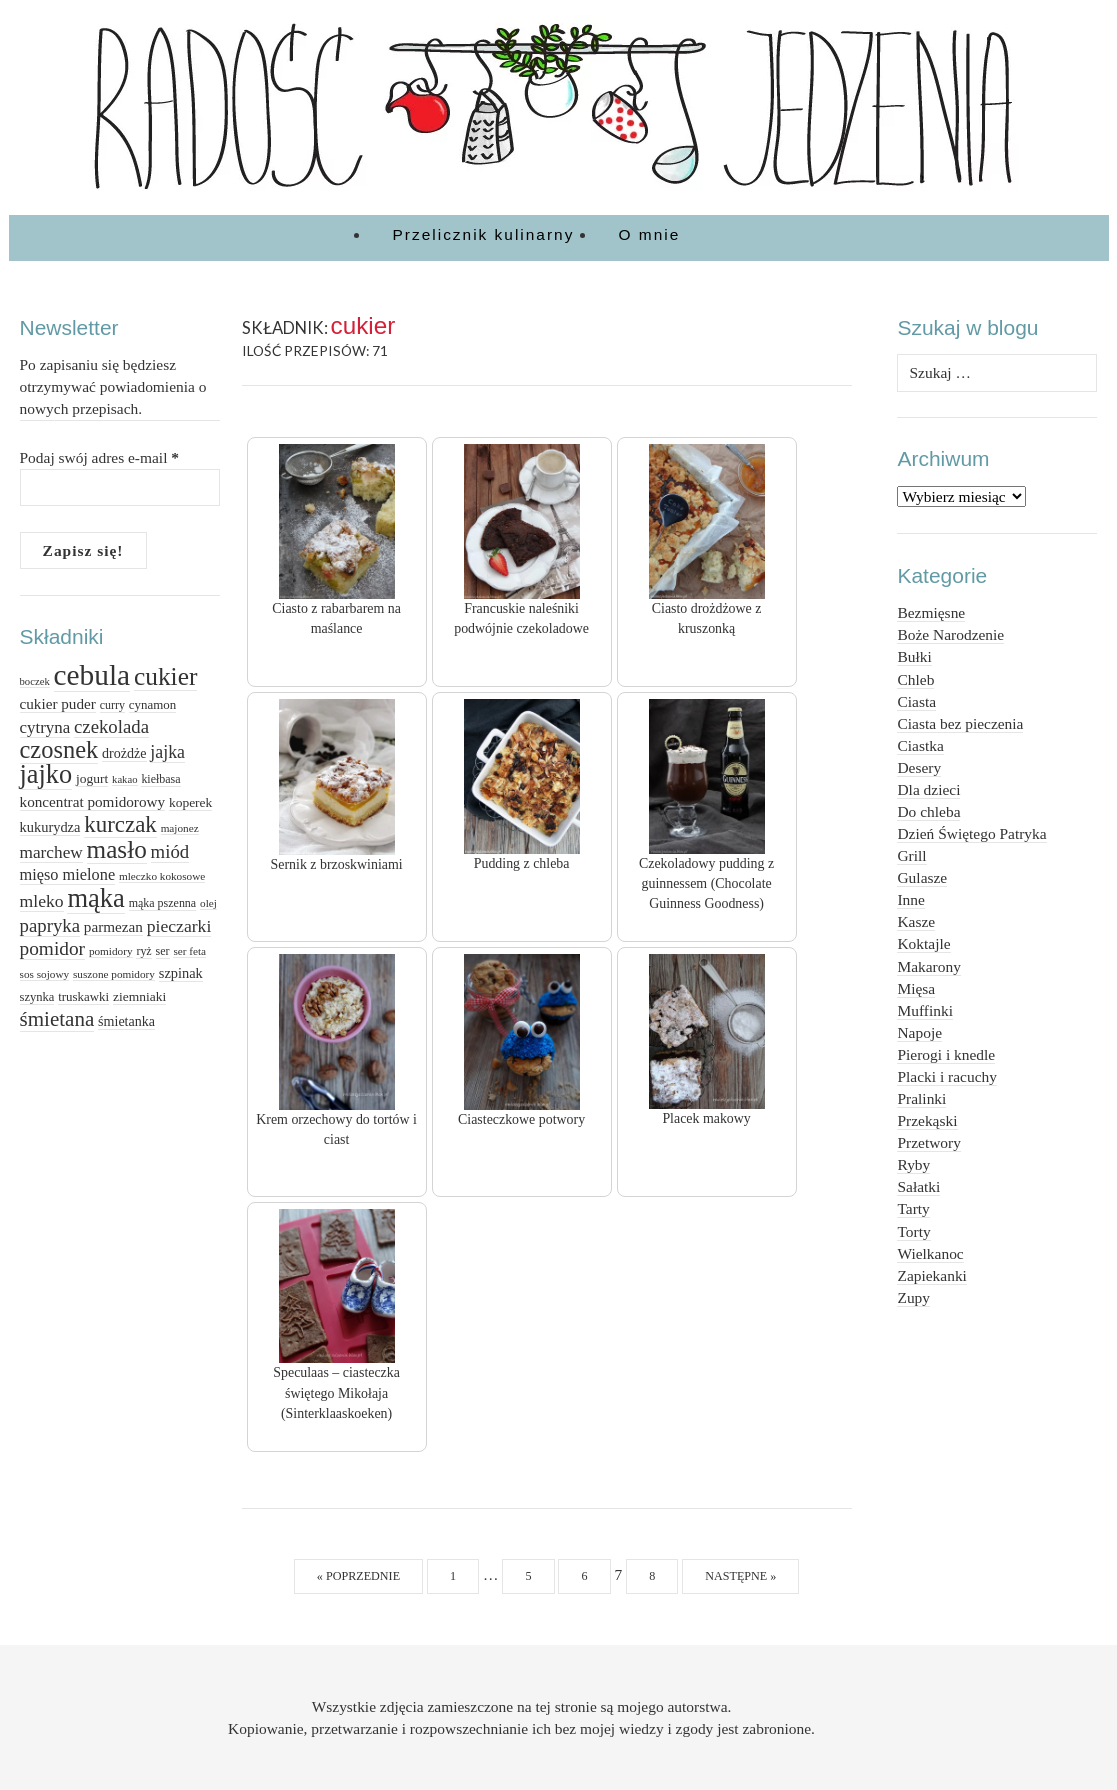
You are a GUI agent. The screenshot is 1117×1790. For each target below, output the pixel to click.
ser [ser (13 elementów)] (163, 951)
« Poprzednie (358, 1576)
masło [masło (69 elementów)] (117, 849)
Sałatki (918, 1186)
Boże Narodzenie (950, 634)
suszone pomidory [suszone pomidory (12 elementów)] (114, 974)
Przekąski (927, 1120)
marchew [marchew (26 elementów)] (51, 852)
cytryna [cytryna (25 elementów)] (45, 727)
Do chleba (928, 811)
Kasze (916, 921)
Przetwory (928, 1142)
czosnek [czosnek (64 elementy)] (59, 749)
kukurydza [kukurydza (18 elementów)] (50, 827)
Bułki (914, 656)
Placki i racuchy (946, 1076)
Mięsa (916, 988)
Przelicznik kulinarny (484, 234)
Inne (910, 899)
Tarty (913, 1208)
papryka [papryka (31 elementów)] (50, 925)
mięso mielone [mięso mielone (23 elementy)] (68, 874)
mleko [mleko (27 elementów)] (42, 901)
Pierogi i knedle (946, 1054)
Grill (911, 855)
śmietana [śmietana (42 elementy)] (57, 1019)
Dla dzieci (928, 789)
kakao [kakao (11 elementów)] (124, 779)
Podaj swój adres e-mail (100, 457)
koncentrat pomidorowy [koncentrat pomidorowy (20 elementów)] (93, 801)
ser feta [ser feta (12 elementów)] (189, 951)
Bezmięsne (931, 612)
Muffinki (924, 1010)
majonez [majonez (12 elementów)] (180, 828)
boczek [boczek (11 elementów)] (35, 681)
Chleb (915, 679)
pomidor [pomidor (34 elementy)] (53, 948)
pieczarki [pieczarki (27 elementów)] (179, 926)
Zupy (913, 1297)
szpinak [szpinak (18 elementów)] (181, 973)
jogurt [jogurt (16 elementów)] (92, 778)
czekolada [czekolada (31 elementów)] (111, 726)
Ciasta (916, 701)
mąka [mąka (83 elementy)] (95, 898)
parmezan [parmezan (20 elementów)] (113, 926)
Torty (913, 1231)
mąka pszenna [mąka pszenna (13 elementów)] (162, 903)
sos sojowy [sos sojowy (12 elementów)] (45, 974)
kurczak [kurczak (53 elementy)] (120, 824)
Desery (919, 767)
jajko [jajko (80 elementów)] (46, 774)
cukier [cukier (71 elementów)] (165, 676)
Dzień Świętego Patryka (971, 833)
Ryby (913, 1164)
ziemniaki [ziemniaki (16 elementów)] (139, 996)
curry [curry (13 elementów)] (112, 705)
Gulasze (922, 877)
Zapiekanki (931, 1275)
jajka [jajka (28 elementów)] (167, 752)
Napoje (919, 1032)
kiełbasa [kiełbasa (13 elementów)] (160, 779)
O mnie (650, 234)
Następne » (740, 1576)
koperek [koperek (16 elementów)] (190, 802)
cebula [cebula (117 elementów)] (92, 675)
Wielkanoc (930, 1253)
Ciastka (920, 745)
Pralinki (921, 1098)
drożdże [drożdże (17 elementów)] (124, 753)
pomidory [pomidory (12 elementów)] (111, 951)
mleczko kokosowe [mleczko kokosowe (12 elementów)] (162, 876)
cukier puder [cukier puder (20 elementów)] (58, 703)
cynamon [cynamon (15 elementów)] (152, 704)
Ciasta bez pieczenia (960, 723)
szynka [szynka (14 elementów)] (37, 997)
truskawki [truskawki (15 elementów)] (83, 996)
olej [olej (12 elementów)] (208, 903)
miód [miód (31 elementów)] (170, 851)
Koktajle (923, 943)
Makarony (928, 966)
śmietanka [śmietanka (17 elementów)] (126, 1021)
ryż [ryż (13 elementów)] (143, 951)
